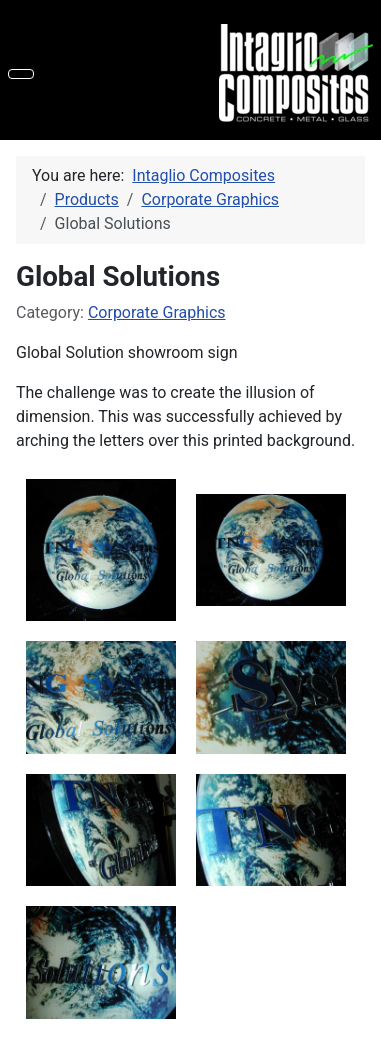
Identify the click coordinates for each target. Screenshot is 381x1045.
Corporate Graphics (157, 312)
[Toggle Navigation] (21, 74)
